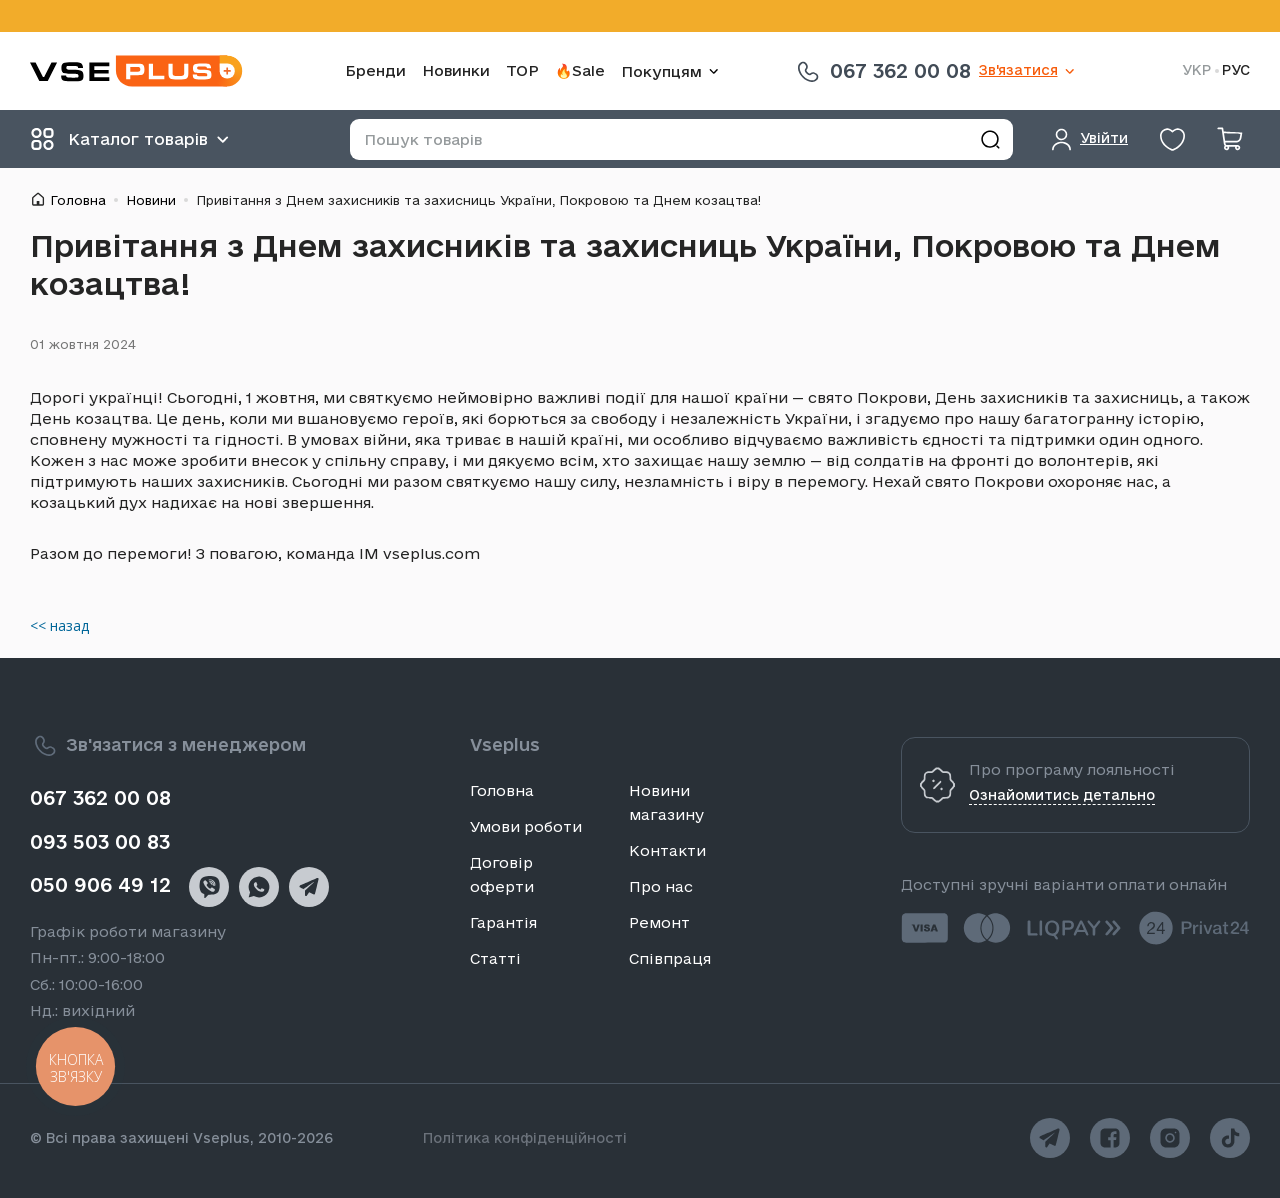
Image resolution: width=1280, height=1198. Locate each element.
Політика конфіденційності (525, 1138)
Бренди (375, 70)
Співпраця (670, 958)
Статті (495, 958)
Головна (78, 200)
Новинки (456, 70)
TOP (522, 70)
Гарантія (503, 922)
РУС (1236, 70)
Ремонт (659, 922)
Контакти (667, 850)
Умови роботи (526, 826)
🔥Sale (580, 70)
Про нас (661, 886)
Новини (151, 200)
